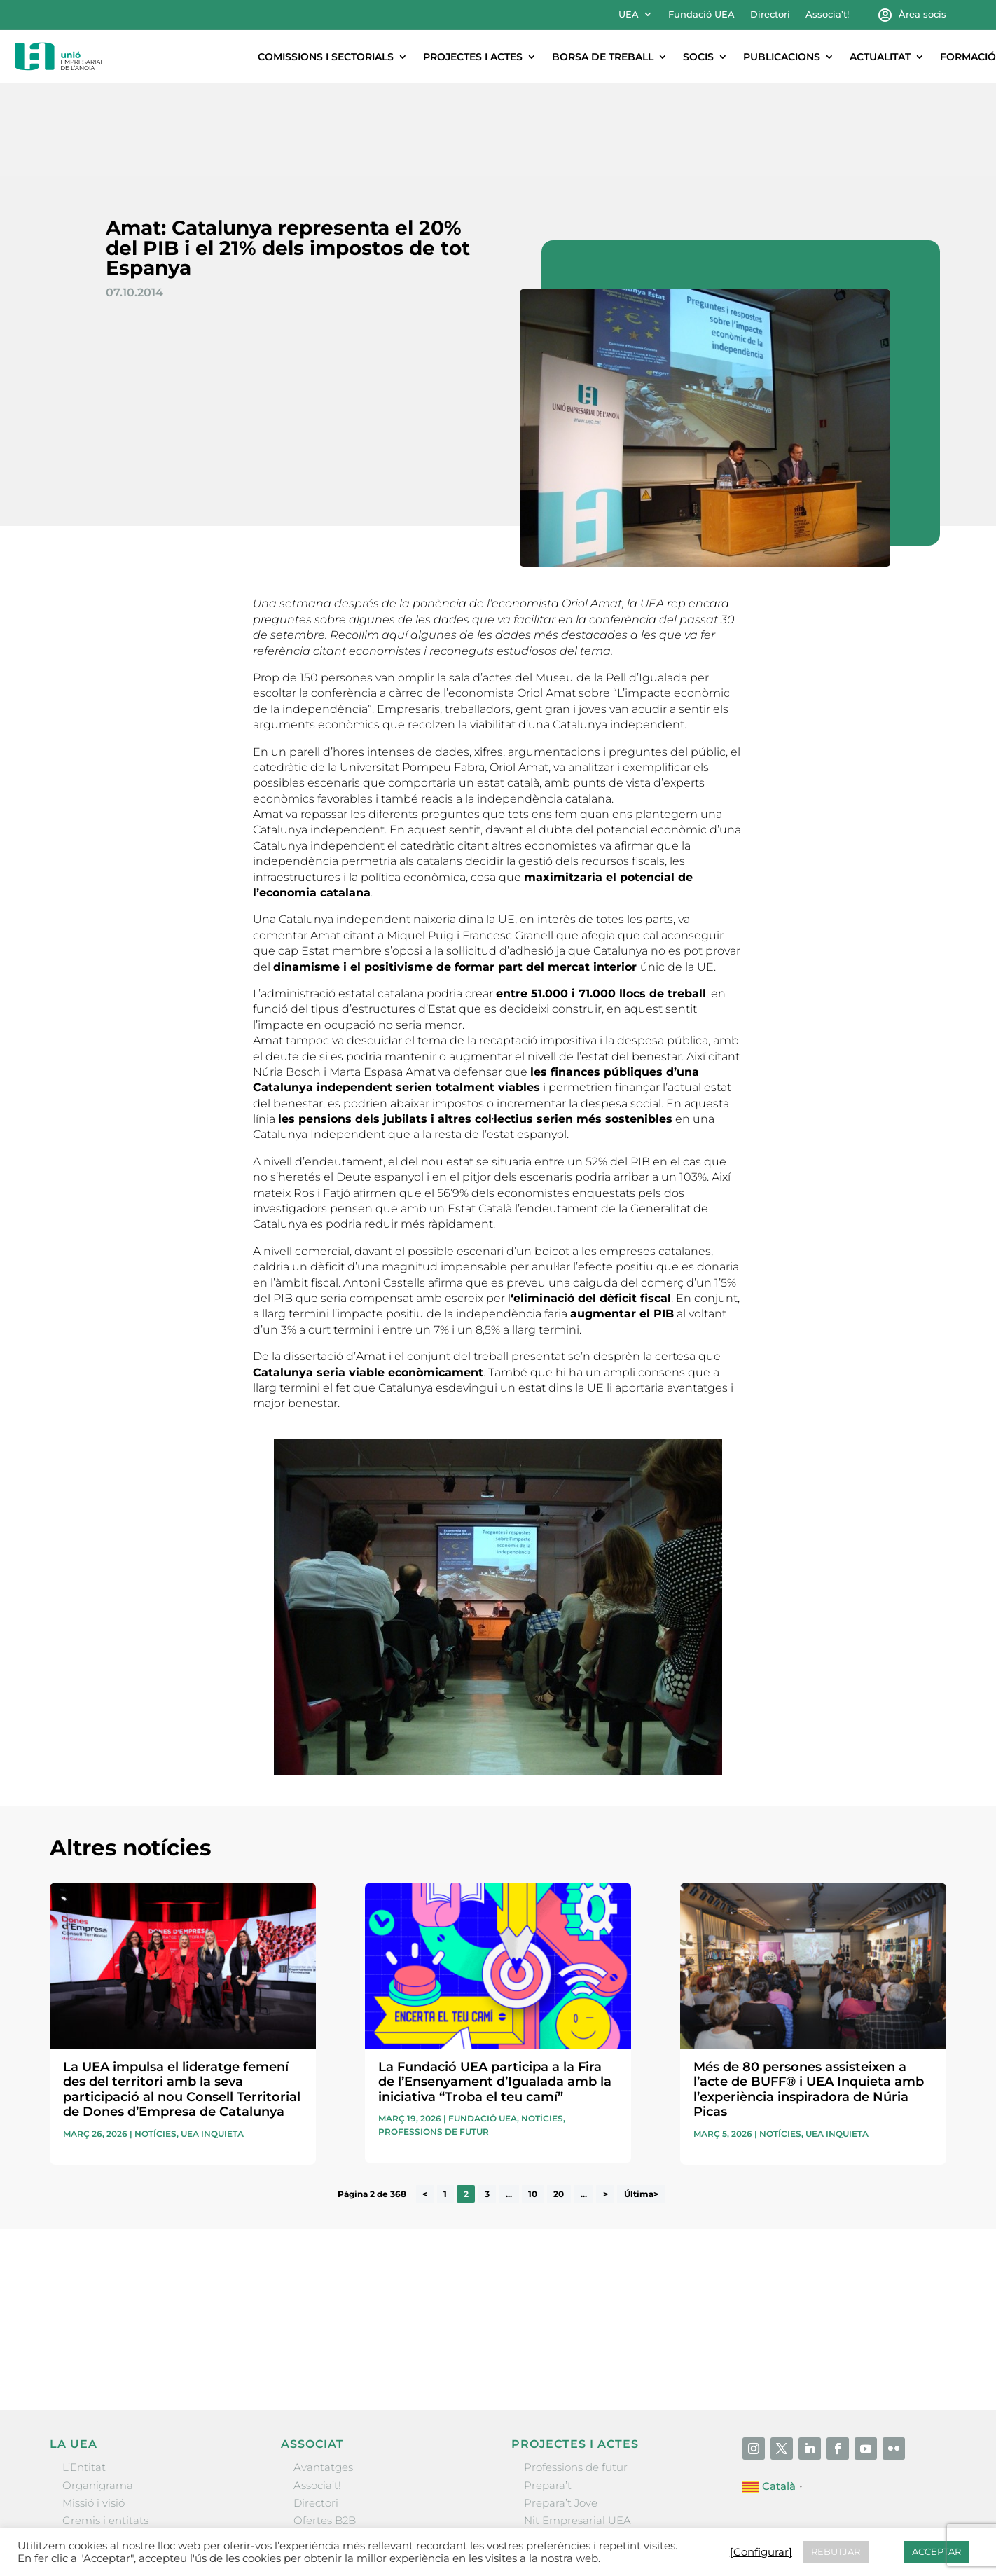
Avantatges (323, 2374)
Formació (968, 56)
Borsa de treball (602, 56)
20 (558, 2101)
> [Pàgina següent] (605, 2101)
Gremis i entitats (105, 2428)
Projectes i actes (473, 56)
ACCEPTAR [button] (936, 2551)
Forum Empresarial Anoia (591, 2445)
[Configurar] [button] (761, 2552)
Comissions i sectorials (326, 56)
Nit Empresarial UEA (577, 2428)
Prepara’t (548, 2393)
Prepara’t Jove (560, 2410)
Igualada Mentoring (575, 2463)
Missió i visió (93, 2410)
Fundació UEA (701, 14)
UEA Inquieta (212, 2041)
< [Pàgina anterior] (424, 2101)
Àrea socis (922, 14)
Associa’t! (827, 14)
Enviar (914, 2260)
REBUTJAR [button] (835, 2551)
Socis (698, 56)
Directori (770, 14)
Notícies (155, 2041)
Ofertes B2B (324, 2428)
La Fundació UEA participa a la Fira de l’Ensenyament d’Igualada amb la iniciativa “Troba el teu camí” (494, 1989)
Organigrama (97, 2393)
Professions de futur (433, 2039)
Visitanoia (549, 2481)
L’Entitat (84, 2374)
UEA (628, 14)
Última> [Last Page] (641, 2101)
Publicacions (781, 56)
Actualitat (880, 56)
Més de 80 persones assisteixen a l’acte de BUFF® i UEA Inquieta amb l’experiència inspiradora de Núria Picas (808, 1997)
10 (532, 2101)
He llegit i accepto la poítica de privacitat (697, 2235)
